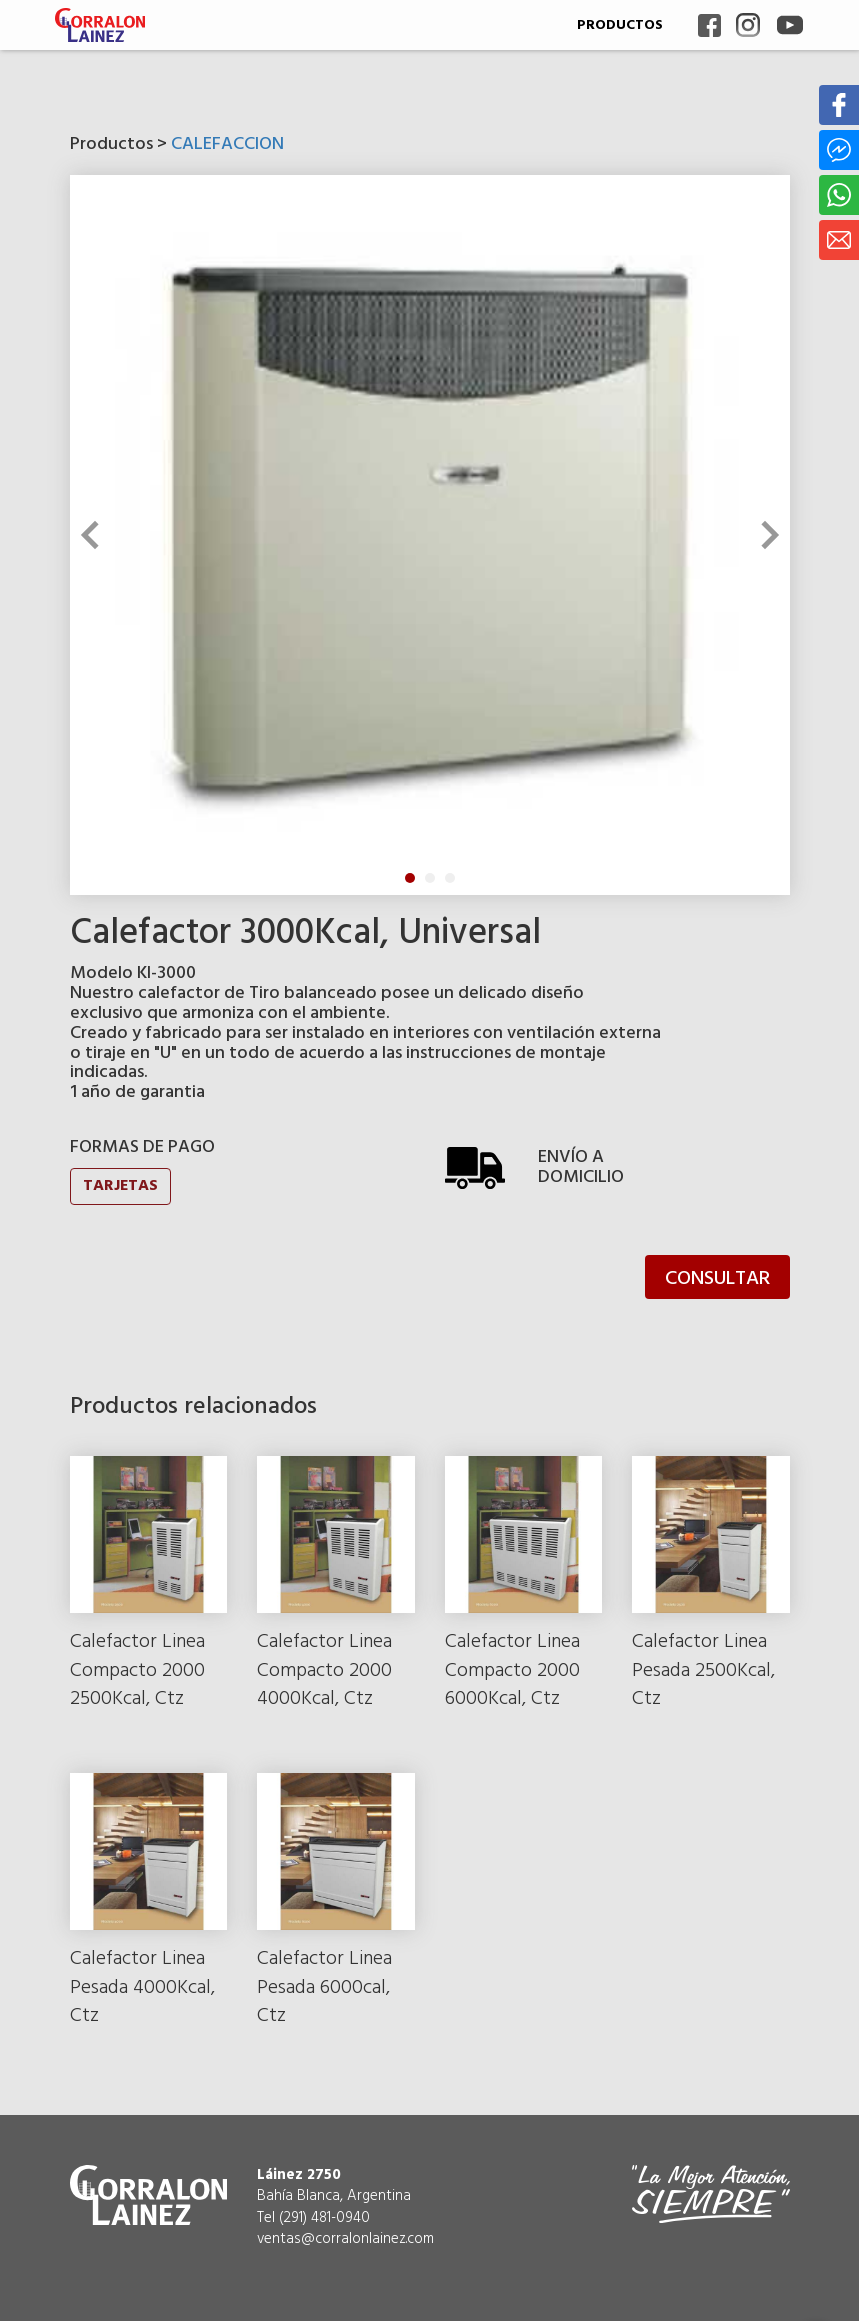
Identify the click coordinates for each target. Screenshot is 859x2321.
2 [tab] (430, 878)
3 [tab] (450, 878)
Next (764, 535)
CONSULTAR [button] (717, 1279)
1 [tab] (410, 878)
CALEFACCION (227, 144)
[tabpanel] (430, 535)
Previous (94, 535)
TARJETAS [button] (120, 1186)
